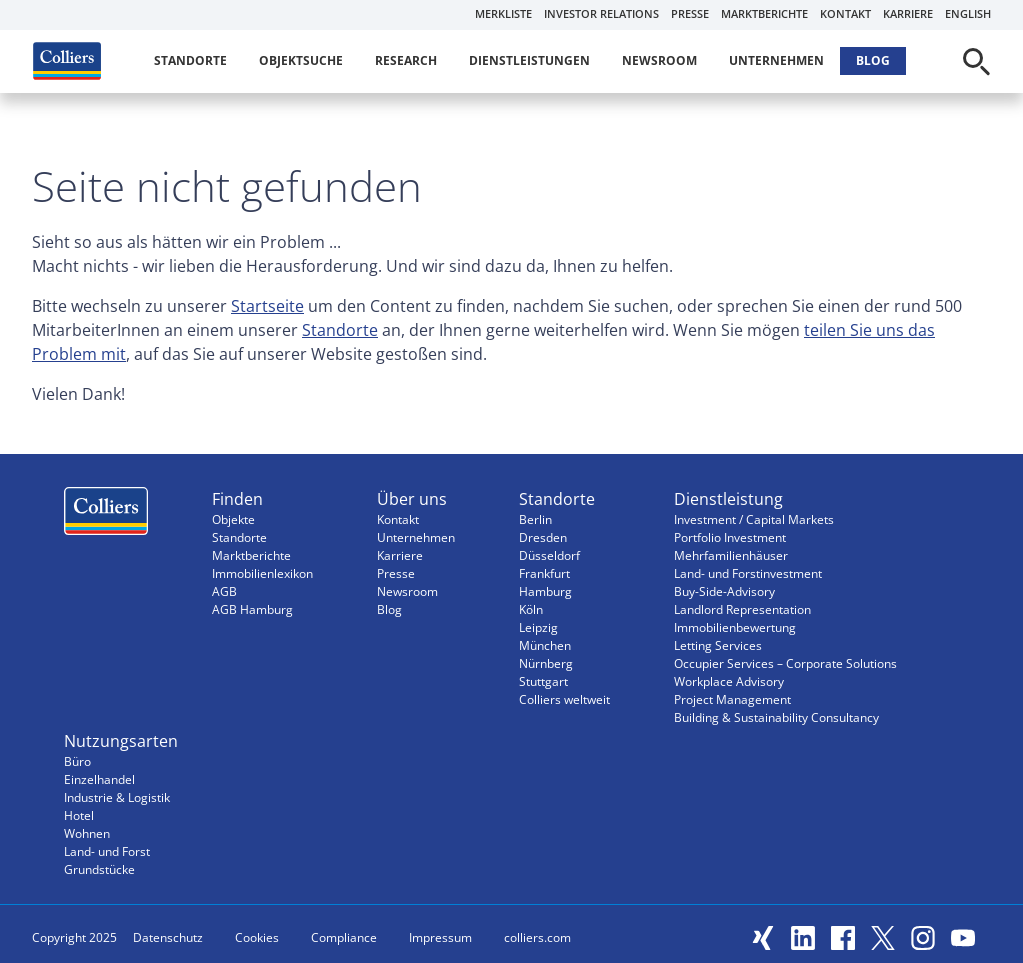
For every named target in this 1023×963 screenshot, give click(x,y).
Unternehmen (776, 60)
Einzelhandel (99, 779)
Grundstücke (99, 869)
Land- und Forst (107, 851)
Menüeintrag (106, 515)
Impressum (440, 937)
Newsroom (659, 60)
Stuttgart (543, 681)
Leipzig (538, 627)
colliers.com (537, 937)
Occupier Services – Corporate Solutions (785, 663)
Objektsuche (301, 60)
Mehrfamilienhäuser (731, 555)
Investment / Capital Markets (754, 519)
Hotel (79, 815)
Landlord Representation (742, 609)
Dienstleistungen (529, 60)
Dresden (543, 537)
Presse (690, 13)
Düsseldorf (549, 555)
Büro (77, 761)
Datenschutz (168, 937)
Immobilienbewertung (735, 627)
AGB (224, 591)
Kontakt (845, 13)
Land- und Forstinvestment (748, 573)
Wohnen (87, 833)
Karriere (908, 13)
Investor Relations (601, 13)
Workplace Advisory (729, 681)
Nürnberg (546, 663)
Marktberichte (764, 13)
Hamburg (545, 591)
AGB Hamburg (252, 609)
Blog (873, 60)
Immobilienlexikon (262, 573)
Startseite (267, 306)
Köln (531, 609)
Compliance (344, 937)
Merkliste (503, 13)
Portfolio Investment (730, 537)
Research (406, 60)
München (545, 645)
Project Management (732, 699)
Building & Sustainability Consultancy (776, 717)
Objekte (233, 519)
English (968, 13)
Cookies (257, 937)
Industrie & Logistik (117, 797)
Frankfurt (544, 573)
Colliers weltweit (564, 699)
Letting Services (718, 645)
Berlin (535, 519)
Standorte (190, 60)
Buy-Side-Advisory (724, 591)
